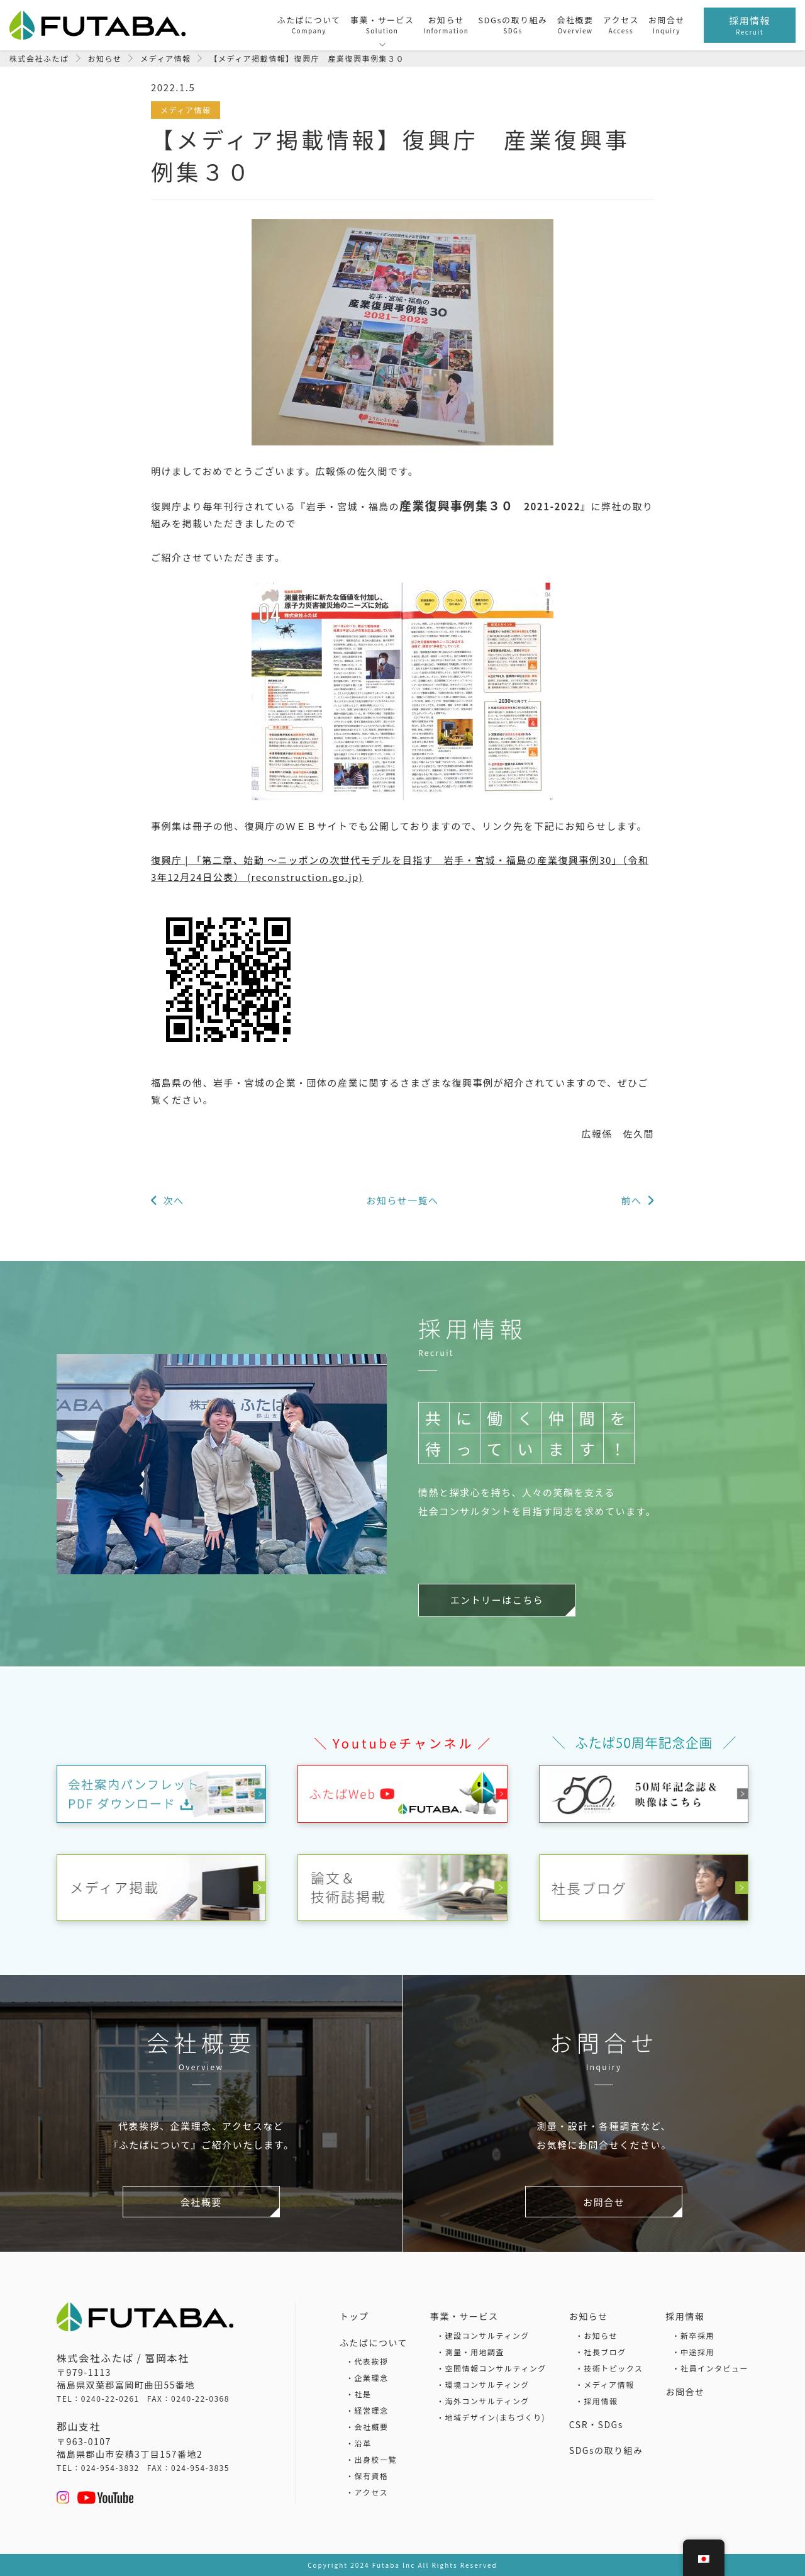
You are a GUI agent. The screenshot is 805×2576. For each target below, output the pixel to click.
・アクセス (367, 2492)
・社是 (359, 2393)
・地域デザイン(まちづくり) (490, 2416)
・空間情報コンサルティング (491, 2367)
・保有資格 (367, 2475)
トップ (354, 2316)
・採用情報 (596, 2400)
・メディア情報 (605, 2383)
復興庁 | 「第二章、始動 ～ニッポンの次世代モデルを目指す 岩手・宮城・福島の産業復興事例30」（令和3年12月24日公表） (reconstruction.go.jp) (399, 868)
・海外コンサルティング (483, 2400)
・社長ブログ (600, 2351)
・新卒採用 (693, 2334)
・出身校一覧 (371, 2459)
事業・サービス (464, 2316)
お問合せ (684, 2391)
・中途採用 (693, 2351)
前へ (630, 1200)
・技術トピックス (609, 2367)
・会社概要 (367, 2426)
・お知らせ (596, 2334)
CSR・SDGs (596, 2423)
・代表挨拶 (367, 2361)
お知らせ (588, 2316)
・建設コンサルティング (483, 2334)
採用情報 (684, 2316)
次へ (174, 1200)
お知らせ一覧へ (402, 1200)
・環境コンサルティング (483, 2383)
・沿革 (359, 2443)
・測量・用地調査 (470, 2351)
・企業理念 (367, 2377)
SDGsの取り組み (606, 2450)
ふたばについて (374, 2342)
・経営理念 (367, 2410)
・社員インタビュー (710, 2367)
